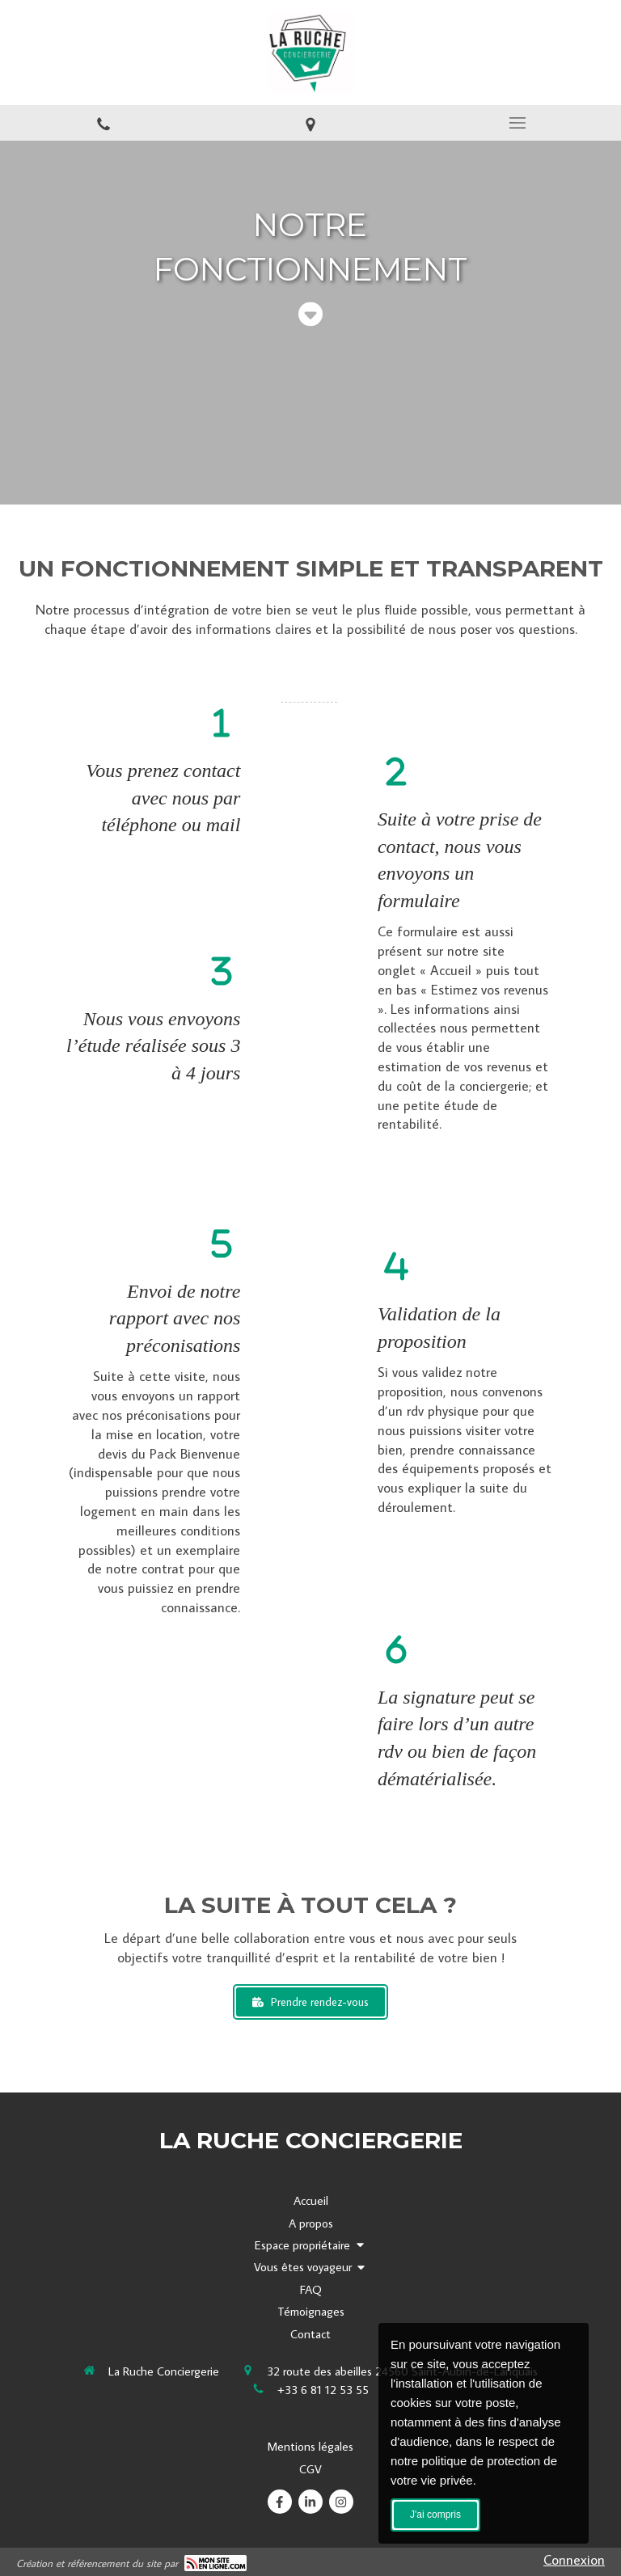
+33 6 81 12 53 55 (323, 2389)
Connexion (574, 2560)
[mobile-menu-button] (517, 123)
